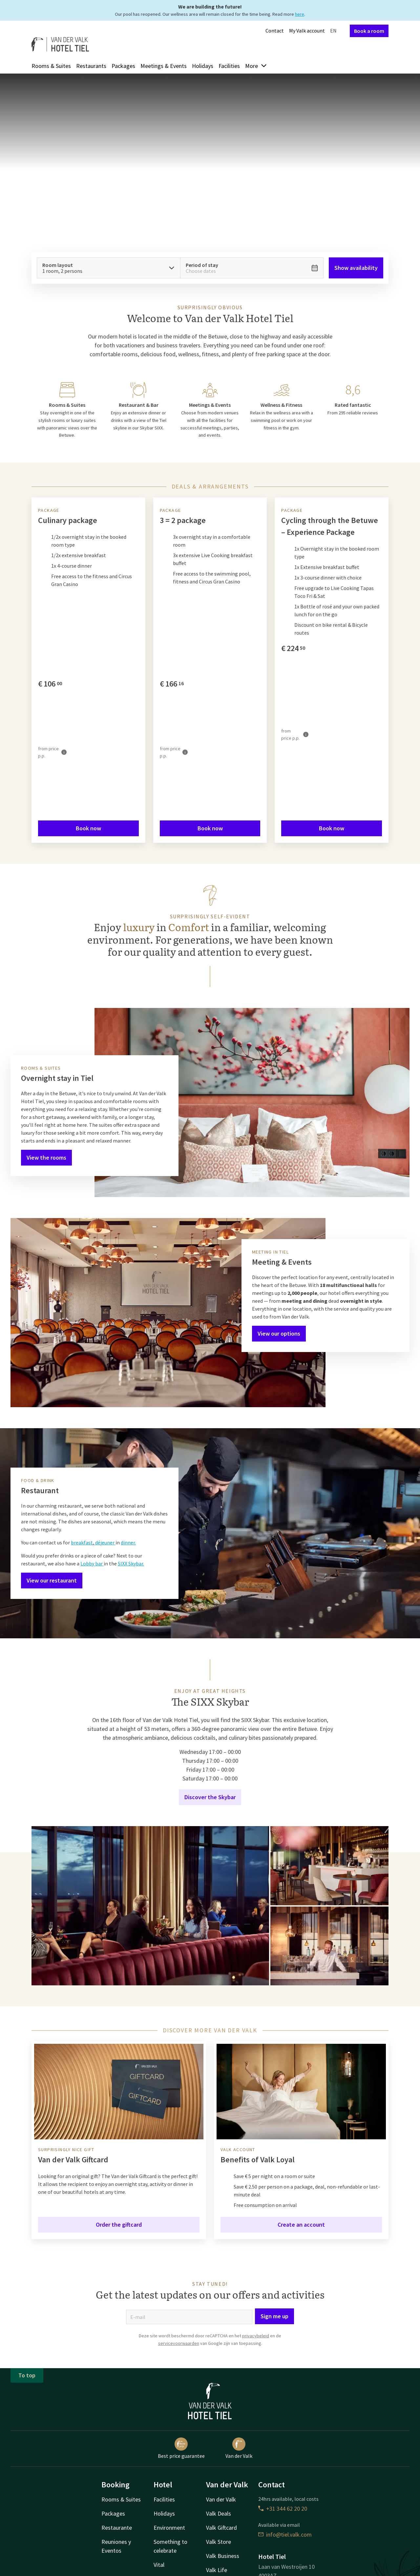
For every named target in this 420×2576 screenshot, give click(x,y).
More (256, 66)
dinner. (128, 1542)
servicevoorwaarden (178, 2343)
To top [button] (26, 2375)
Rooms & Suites (51, 66)
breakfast (82, 1542)
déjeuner (105, 1542)
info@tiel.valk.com (285, 2534)
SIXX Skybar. (131, 1563)
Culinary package (67, 520)
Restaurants (91, 66)
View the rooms (46, 1157)
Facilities (229, 66)
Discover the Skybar (210, 1797)
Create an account (301, 2224)
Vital (159, 2564)
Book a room (369, 31)
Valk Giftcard (221, 2527)
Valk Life (216, 2570)
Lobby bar (92, 1563)
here (299, 14)
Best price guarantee (181, 2448)
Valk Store (218, 2541)
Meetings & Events (163, 66)
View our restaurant (52, 1580)
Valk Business (222, 2556)
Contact (274, 30)
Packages (123, 66)
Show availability (356, 268)
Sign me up (274, 2316)
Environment (169, 2527)
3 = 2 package (183, 520)
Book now (88, 828)
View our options (279, 1333)
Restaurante (116, 2527)
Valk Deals (218, 2513)
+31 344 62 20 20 (282, 2508)
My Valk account (307, 30)
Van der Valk (238, 2448)
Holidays (202, 66)
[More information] (64, 752)
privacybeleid (255, 2336)
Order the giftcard (119, 2224)
